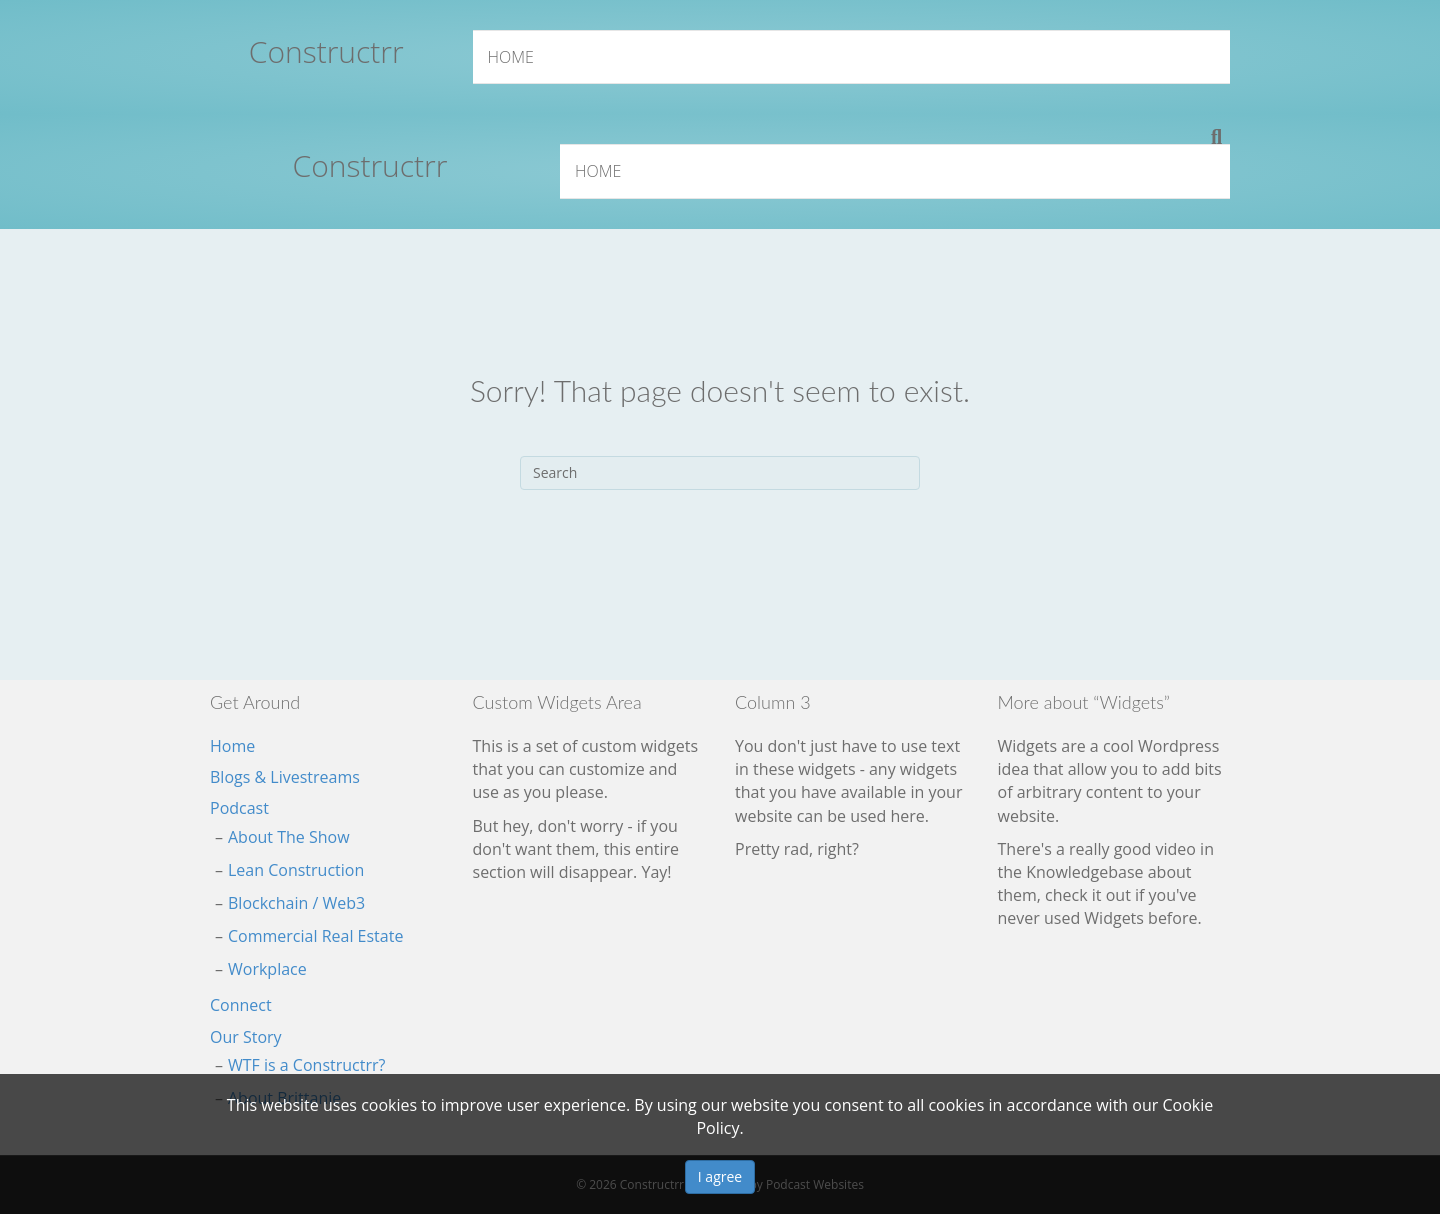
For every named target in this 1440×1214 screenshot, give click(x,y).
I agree (720, 1176)
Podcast (239, 808)
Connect (241, 1005)
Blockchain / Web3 (296, 903)
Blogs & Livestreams (285, 777)
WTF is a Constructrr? (306, 1065)
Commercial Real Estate (315, 936)
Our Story (246, 1037)
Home (511, 57)
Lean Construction (296, 870)
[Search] (1216, 137)
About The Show (289, 837)
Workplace (267, 969)
